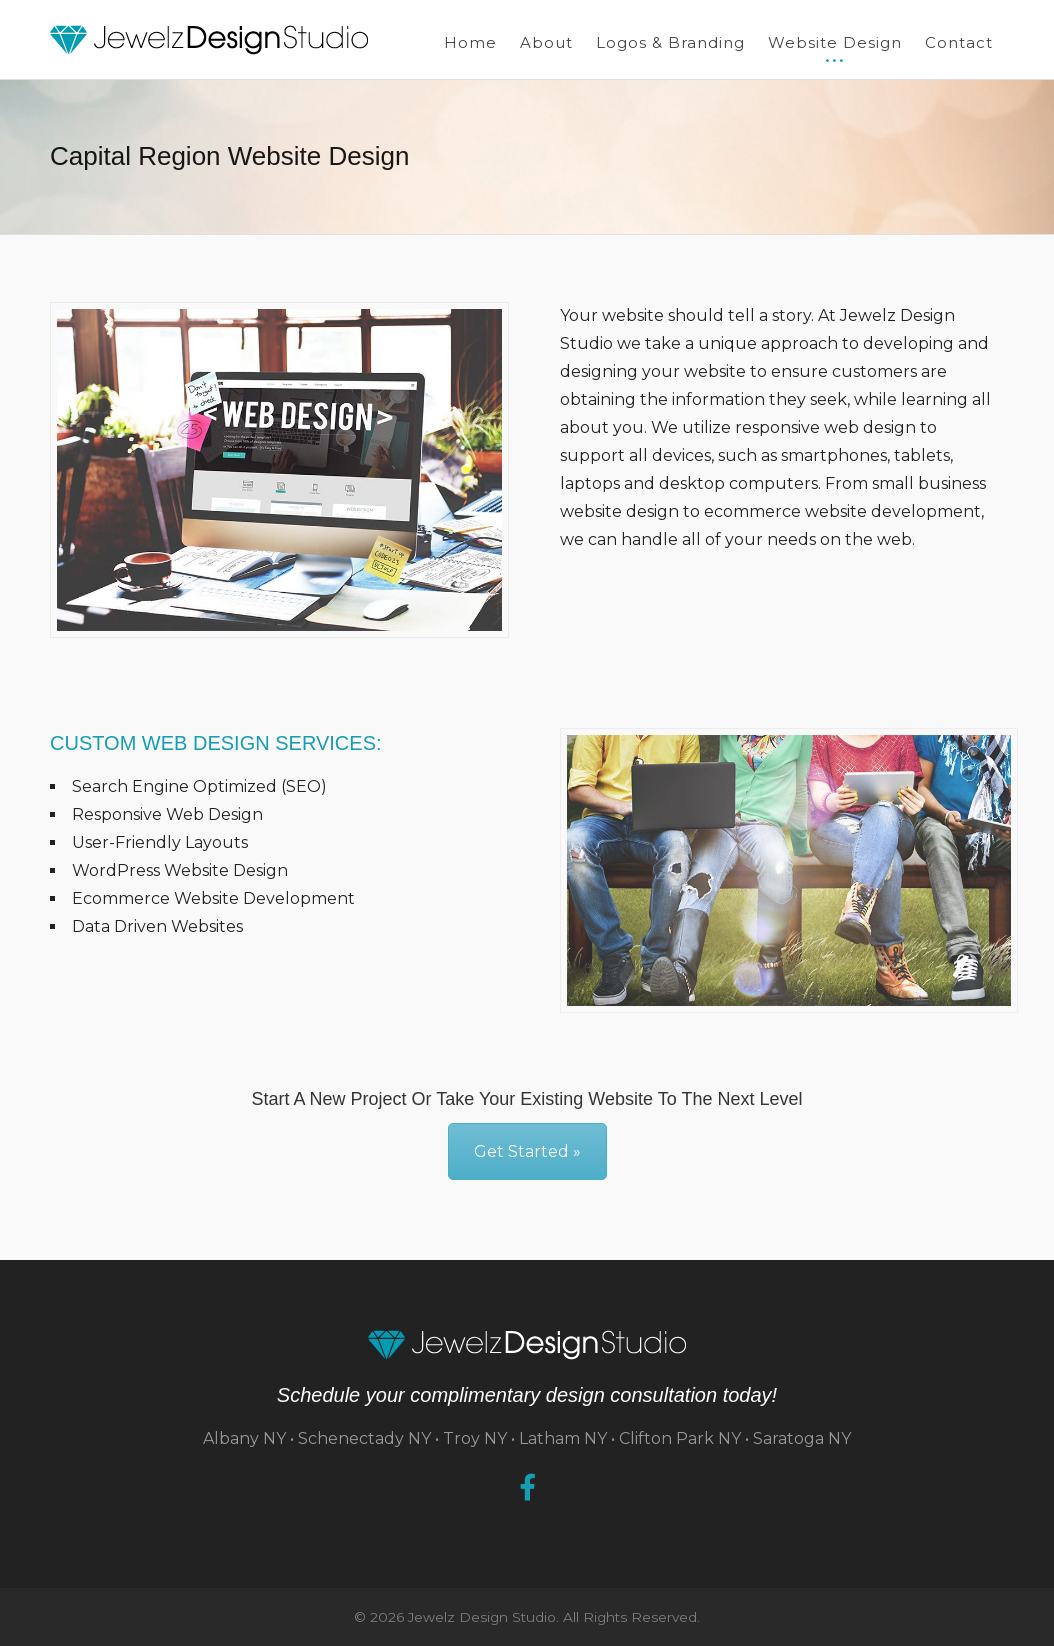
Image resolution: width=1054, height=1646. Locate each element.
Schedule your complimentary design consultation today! (527, 1395)
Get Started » (527, 1151)
